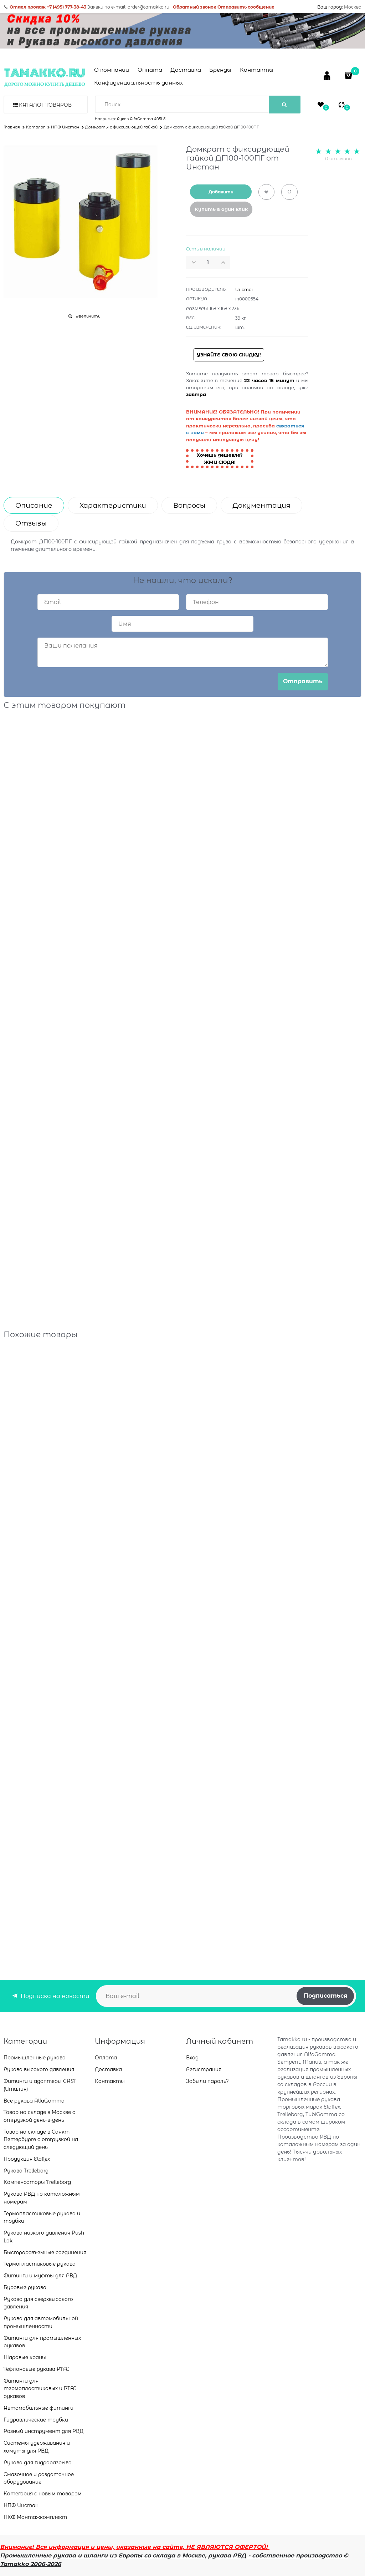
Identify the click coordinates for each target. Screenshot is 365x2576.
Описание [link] (33, 505)
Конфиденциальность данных (138, 82)
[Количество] (208, 262)
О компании (111, 69)
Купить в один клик (221, 209)
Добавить (221, 191)
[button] (225, 262)
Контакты (256, 69)
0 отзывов (338, 158)
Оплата (150, 69)
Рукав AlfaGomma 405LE (141, 119)
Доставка (185, 69)
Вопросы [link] (189, 505)
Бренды (220, 69)
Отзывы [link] (31, 523)
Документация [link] (261, 505)
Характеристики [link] (112, 505)
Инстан (245, 289)
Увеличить (88, 316)
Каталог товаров (45, 105)
